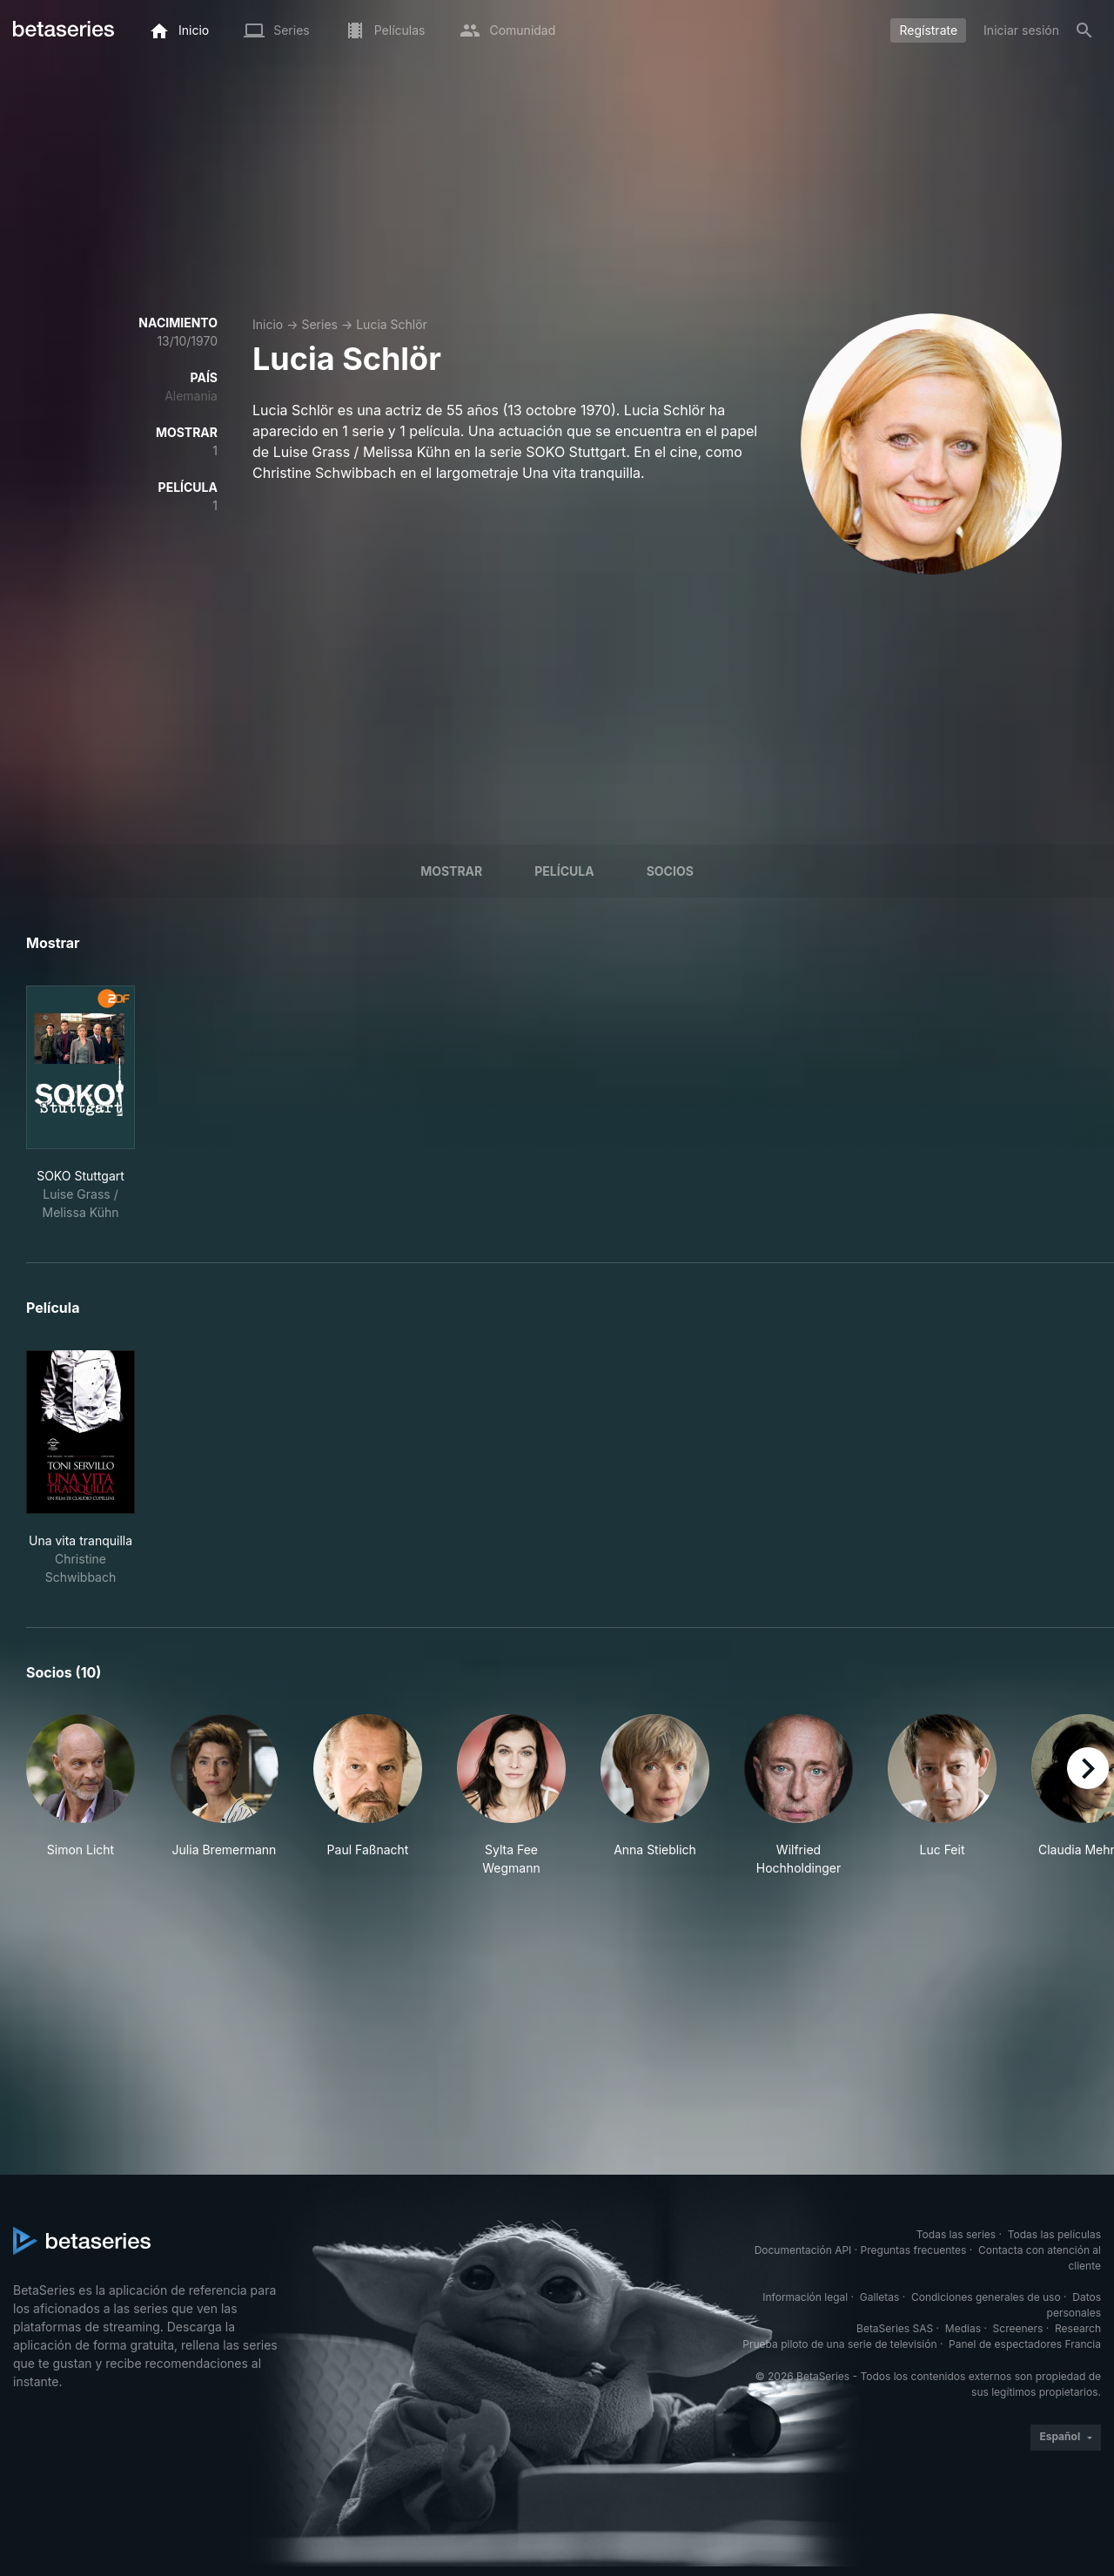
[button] (80, 1795)
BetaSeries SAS (894, 2328)
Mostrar (451, 871)
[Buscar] (1084, 30)
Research (1078, 2328)
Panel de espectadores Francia (1025, 2344)
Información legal (805, 2297)
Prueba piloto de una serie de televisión (839, 2344)
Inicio (267, 324)
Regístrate (928, 30)
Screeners (1018, 2328)
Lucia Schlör (391, 324)
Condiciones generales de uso (986, 2297)
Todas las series (956, 2234)
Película (564, 871)
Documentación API (803, 2250)
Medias (963, 2328)
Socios (670, 871)
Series (319, 324)
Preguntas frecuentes (914, 2250)
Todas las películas (1054, 2234)
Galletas (880, 2297)
